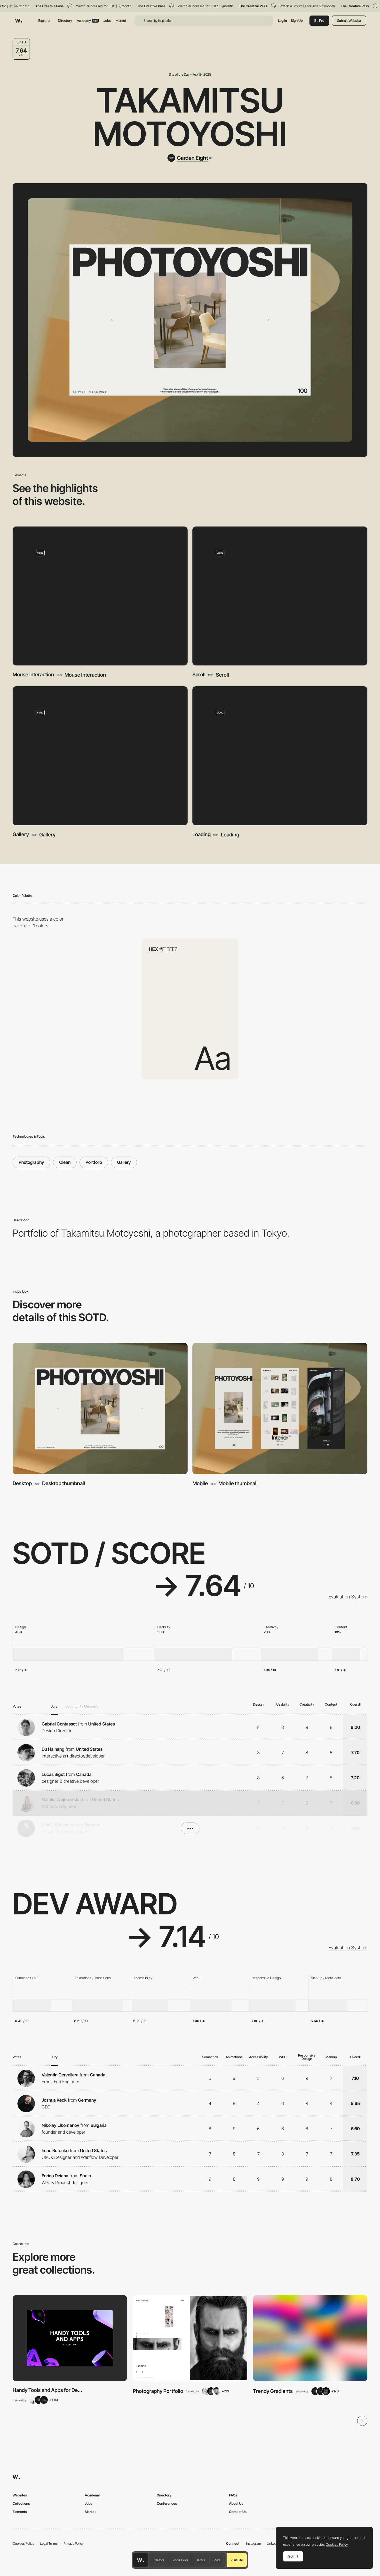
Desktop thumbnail (63, 1483)
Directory (65, 20)
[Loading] (280, 756)
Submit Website (349, 20)
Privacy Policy (73, 2543)
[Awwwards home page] (140, 2560)
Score (217, 2560)
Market (121, 20)
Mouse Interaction (33, 675)
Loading (201, 834)
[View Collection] (70, 2338)
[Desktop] (100, 1408)
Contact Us (237, 2512)
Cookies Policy (23, 2543)
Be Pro (319, 20)
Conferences (167, 2503)
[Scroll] (280, 596)
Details (200, 2560)
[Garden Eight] (189, 158)
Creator (159, 2560)
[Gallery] (100, 756)
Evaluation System (347, 1596)
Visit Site (236, 2560)
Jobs (107, 20)
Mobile (200, 1483)
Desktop (22, 1483)
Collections (21, 2503)
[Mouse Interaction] (100, 596)
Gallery (21, 834)
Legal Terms (49, 2543)
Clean (65, 1162)
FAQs (233, 2495)
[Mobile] (279, 1408)
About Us (236, 2503)
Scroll (199, 675)
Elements (20, 2512)
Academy (88, 20)
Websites (20, 2495)
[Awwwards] (18, 21)
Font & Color (180, 2560)
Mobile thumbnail (238, 1483)
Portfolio (94, 1162)
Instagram (253, 2543)
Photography (31, 1162)
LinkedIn (273, 2543)
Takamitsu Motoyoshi (190, 117)
